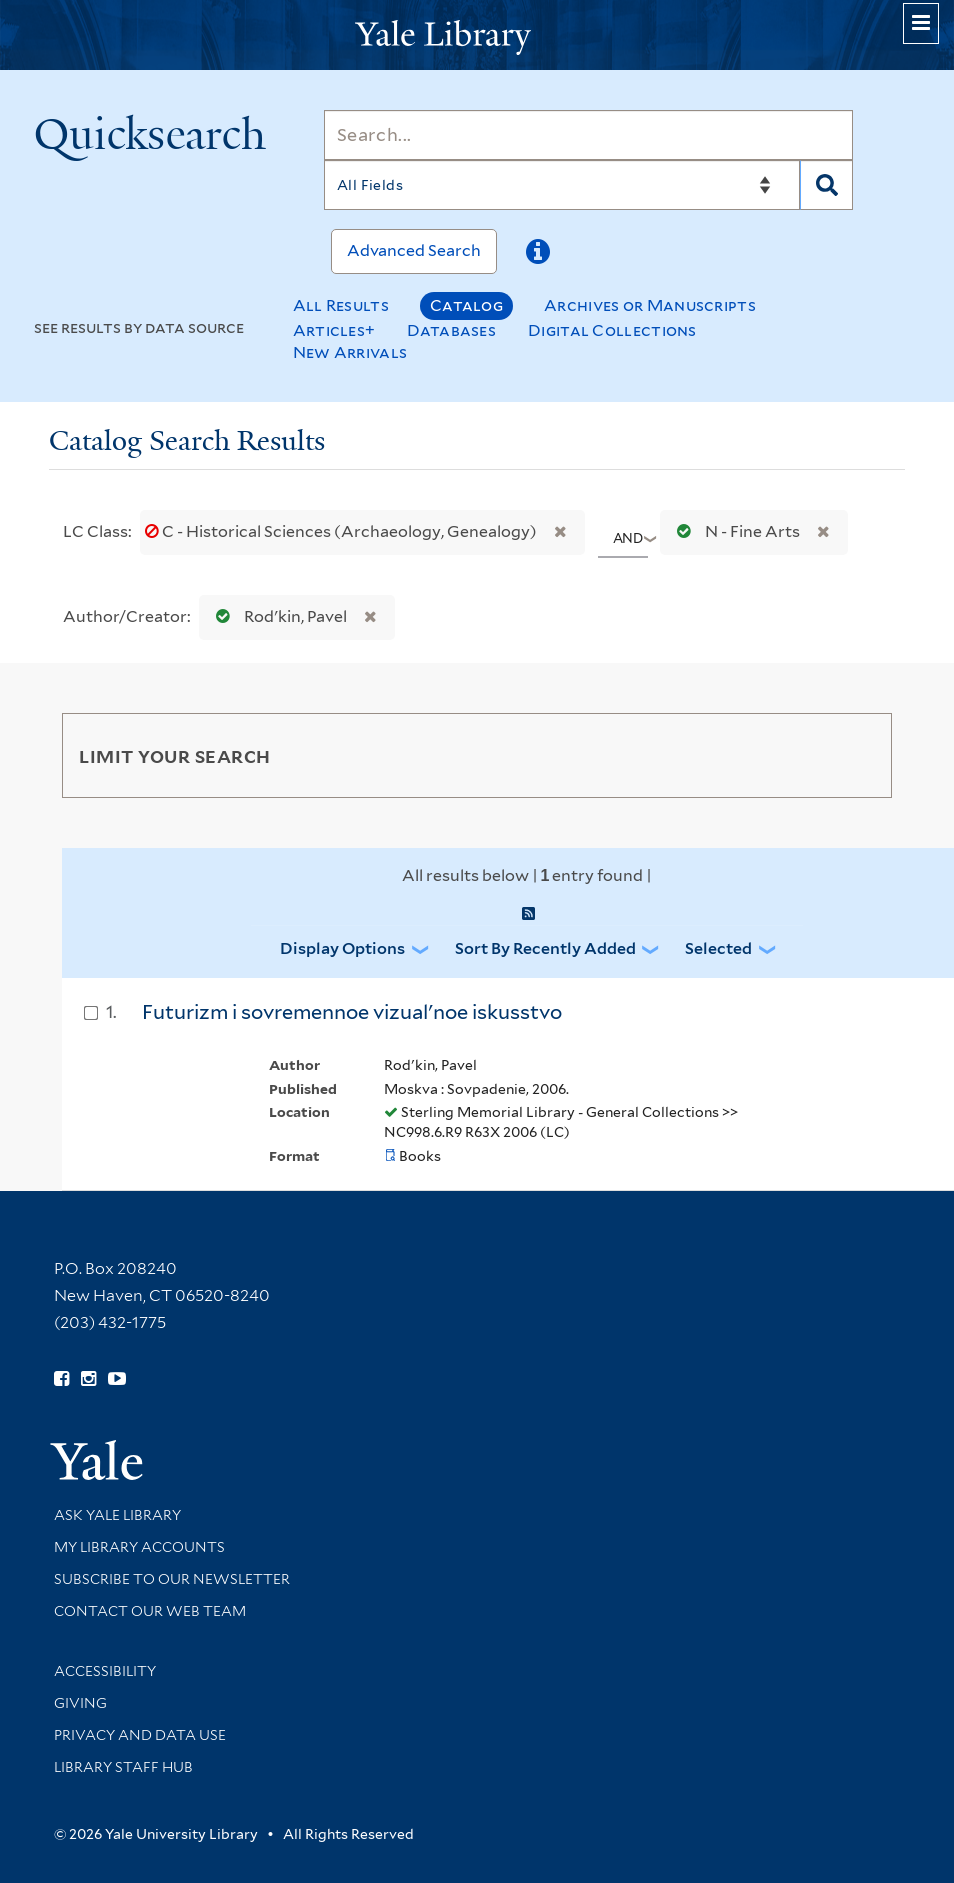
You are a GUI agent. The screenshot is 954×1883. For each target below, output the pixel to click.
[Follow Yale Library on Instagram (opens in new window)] (88, 1379)
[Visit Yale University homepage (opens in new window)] (96, 1453)
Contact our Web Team (150, 1611)
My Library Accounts (139, 1547)
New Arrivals (350, 352)
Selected (718, 948)
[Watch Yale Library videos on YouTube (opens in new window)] (117, 1379)
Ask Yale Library (117, 1515)
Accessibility (105, 1671)
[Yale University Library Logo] (477, 35)
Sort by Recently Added (545, 948)
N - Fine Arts (734, 531)
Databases (451, 330)
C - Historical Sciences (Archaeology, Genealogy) (342, 531)
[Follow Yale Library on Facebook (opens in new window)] (61, 1379)
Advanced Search (414, 250)
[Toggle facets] (858, 755)
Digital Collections (612, 330)
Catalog (466, 305)
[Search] (589, 135)
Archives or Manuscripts (650, 305)
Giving (80, 1703)
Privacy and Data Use (140, 1735)
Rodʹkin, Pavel (277, 616)
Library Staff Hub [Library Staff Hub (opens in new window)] (123, 1767)
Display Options (342, 948)
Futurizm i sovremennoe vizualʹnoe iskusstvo (352, 1012)
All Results (341, 305)
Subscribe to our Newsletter (172, 1579)
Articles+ (334, 330)
